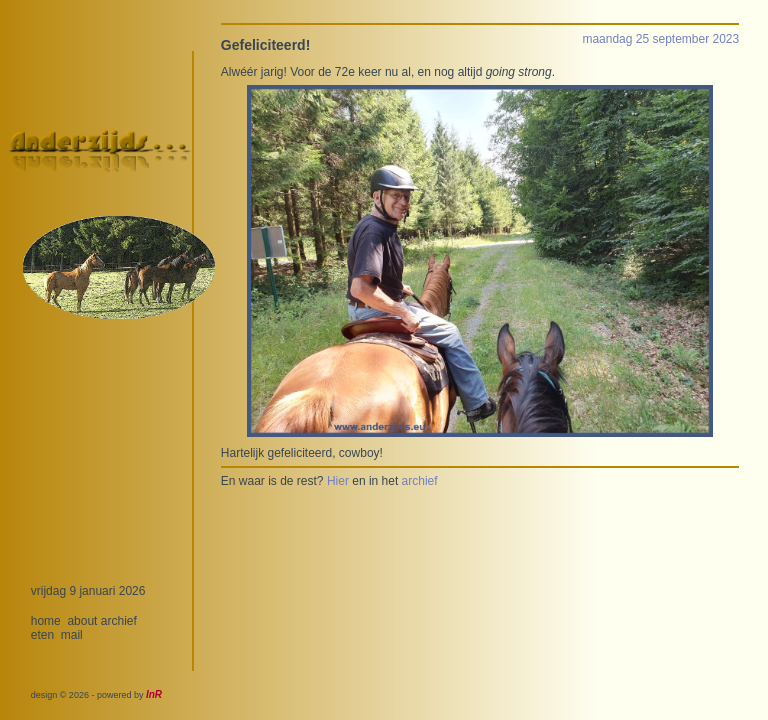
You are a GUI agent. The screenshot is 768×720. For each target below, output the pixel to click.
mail (72, 635)
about (82, 621)
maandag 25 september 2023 (660, 39)
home (46, 621)
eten (42, 635)
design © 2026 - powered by (96, 695)
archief (119, 621)
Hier (338, 481)
